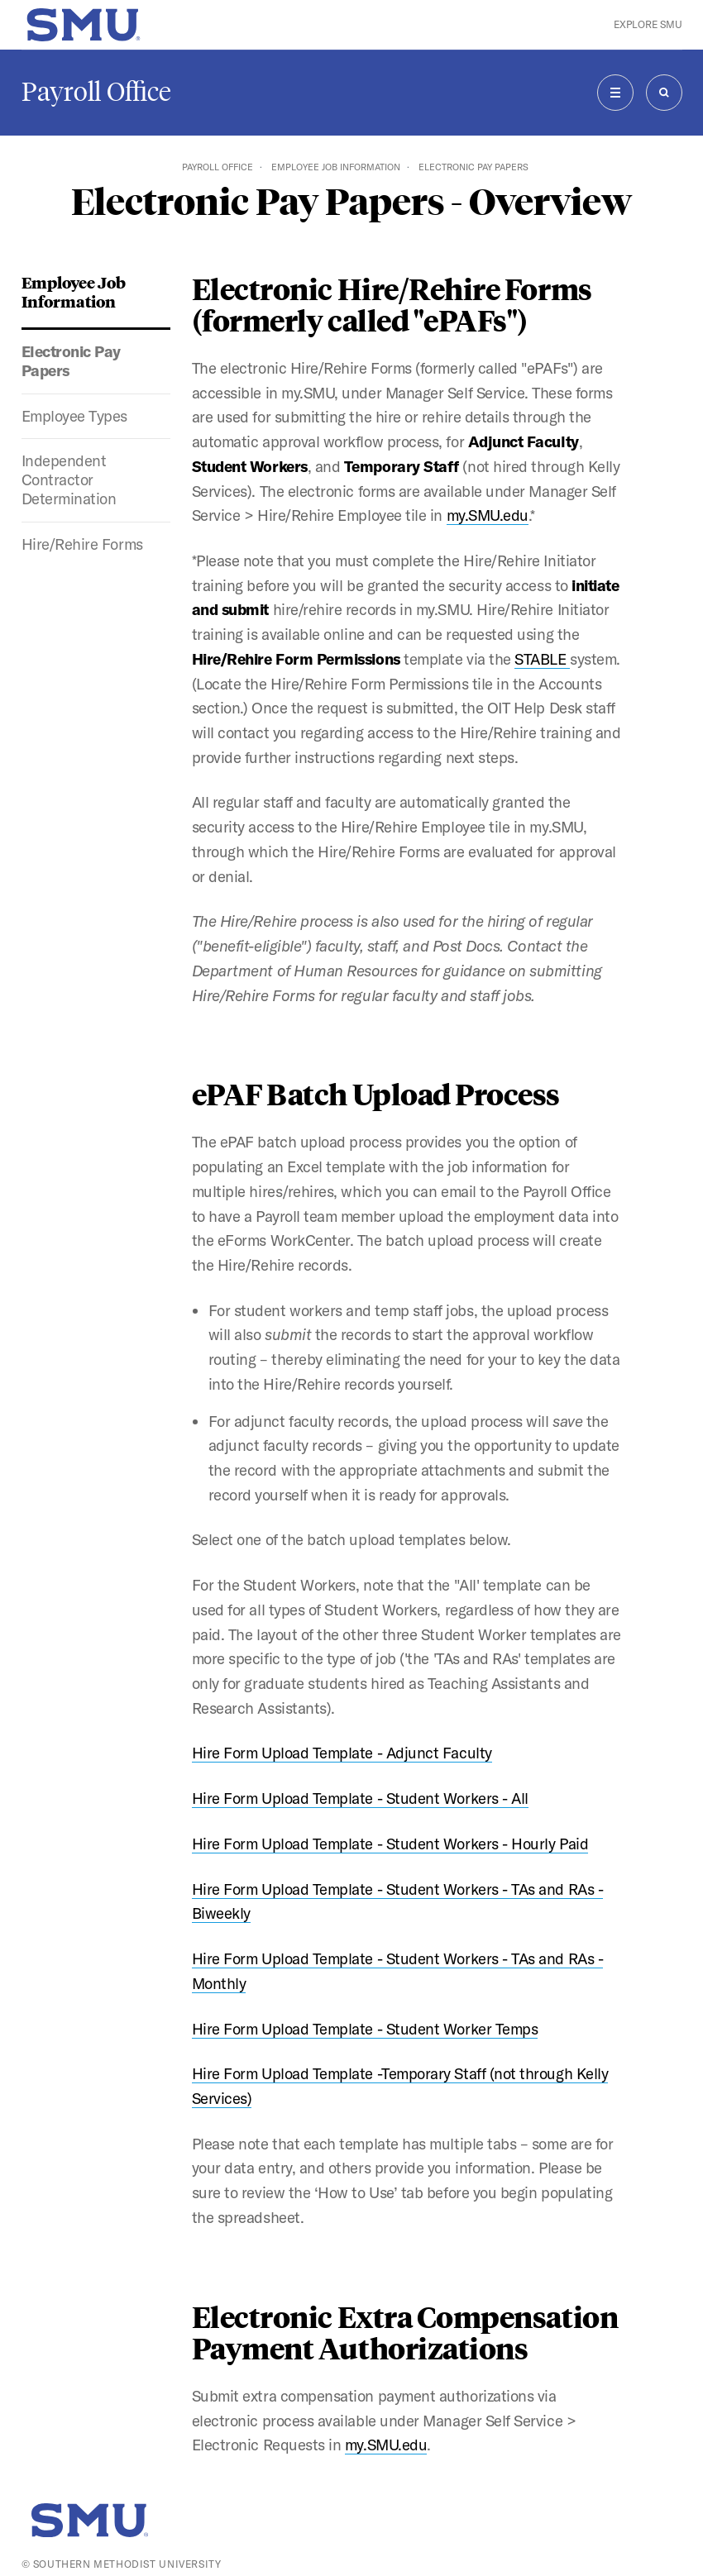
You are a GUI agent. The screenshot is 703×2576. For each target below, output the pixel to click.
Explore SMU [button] (648, 24)
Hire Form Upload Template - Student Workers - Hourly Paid (390, 1843)
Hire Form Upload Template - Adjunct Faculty (342, 1753)
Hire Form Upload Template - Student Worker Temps (365, 2029)
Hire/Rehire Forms (82, 544)
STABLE (542, 659)
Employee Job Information (335, 167)
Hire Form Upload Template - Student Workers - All (360, 1798)
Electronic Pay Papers (72, 360)
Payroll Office (96, 91)
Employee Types (75, 416)
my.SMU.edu (487, 515)
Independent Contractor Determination (69, 479)
